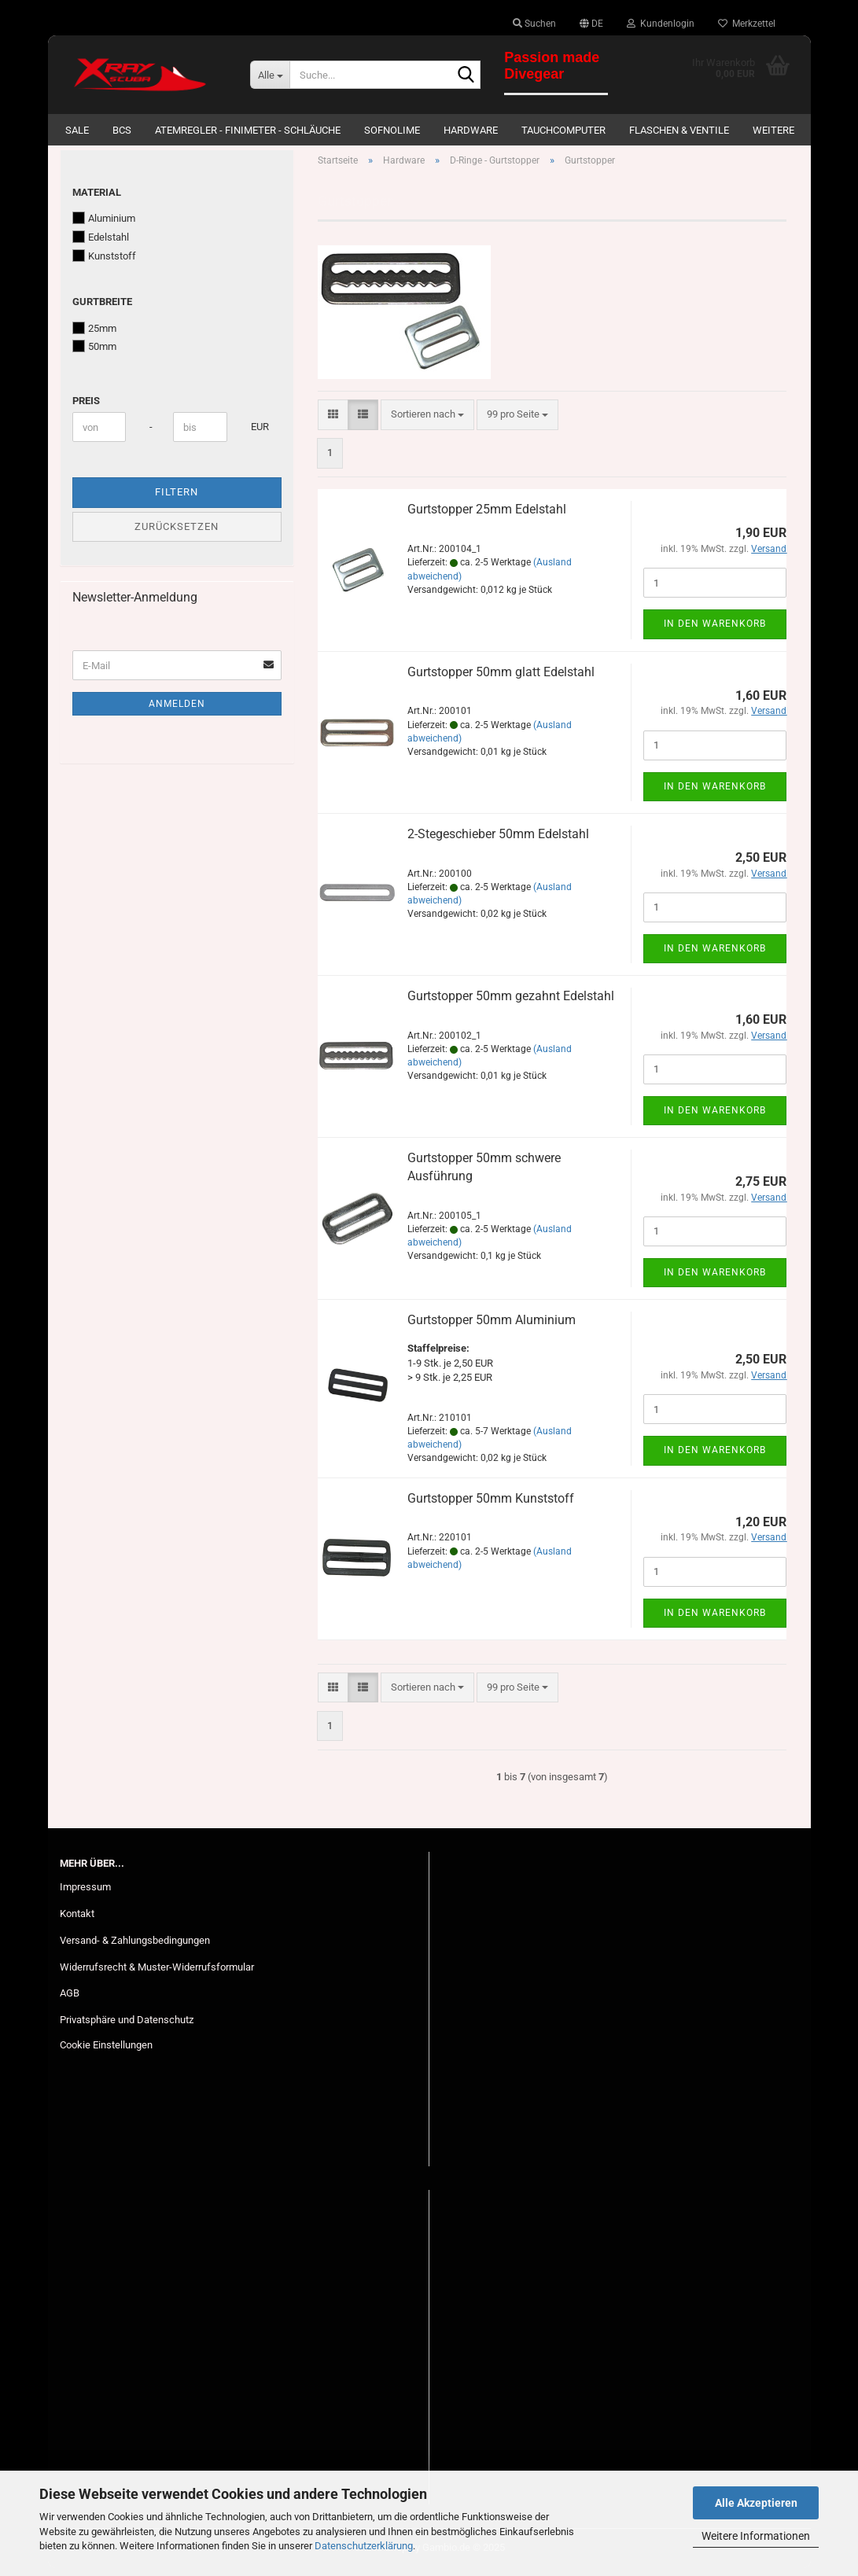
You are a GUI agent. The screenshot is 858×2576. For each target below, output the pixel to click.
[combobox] (427, 422)
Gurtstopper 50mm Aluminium (491, 1327)
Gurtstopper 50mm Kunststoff (490, 1506)
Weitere (773, 130)
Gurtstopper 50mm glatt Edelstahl (501, 679)
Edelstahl (100, 244)
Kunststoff (104, 263)
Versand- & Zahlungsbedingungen (135, 1948)
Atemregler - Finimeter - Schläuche (248, 130)
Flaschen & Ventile (679, 130)
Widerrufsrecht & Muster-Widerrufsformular (157, 1975)
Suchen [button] (534, 23)
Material (96, 200)
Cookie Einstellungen (106, 2053)
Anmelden (177, 711)
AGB (69, 2001)
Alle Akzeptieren (756, 2503)
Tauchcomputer (563, 130)
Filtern (176, 500)
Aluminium (103, 226)
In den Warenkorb (715, 632)
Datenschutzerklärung (364, 2546)
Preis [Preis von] (86, 408)
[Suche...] (269, 75)
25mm (94, 335)
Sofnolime (392, 130)
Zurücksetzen (176, 534)
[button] (591, 23)
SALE (77, 130)
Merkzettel (746, 23)
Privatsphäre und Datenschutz (126, 2027)
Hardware (471, 130)
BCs (121, 130)
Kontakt (77, 1921)
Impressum (85, 1895)
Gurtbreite (102, 309)
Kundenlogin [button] (660, 23)
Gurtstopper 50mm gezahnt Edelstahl (510, 1003)
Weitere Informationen (755, 2536)
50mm (94, 354)
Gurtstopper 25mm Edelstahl (486, 517)
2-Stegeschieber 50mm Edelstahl (498, 841)
